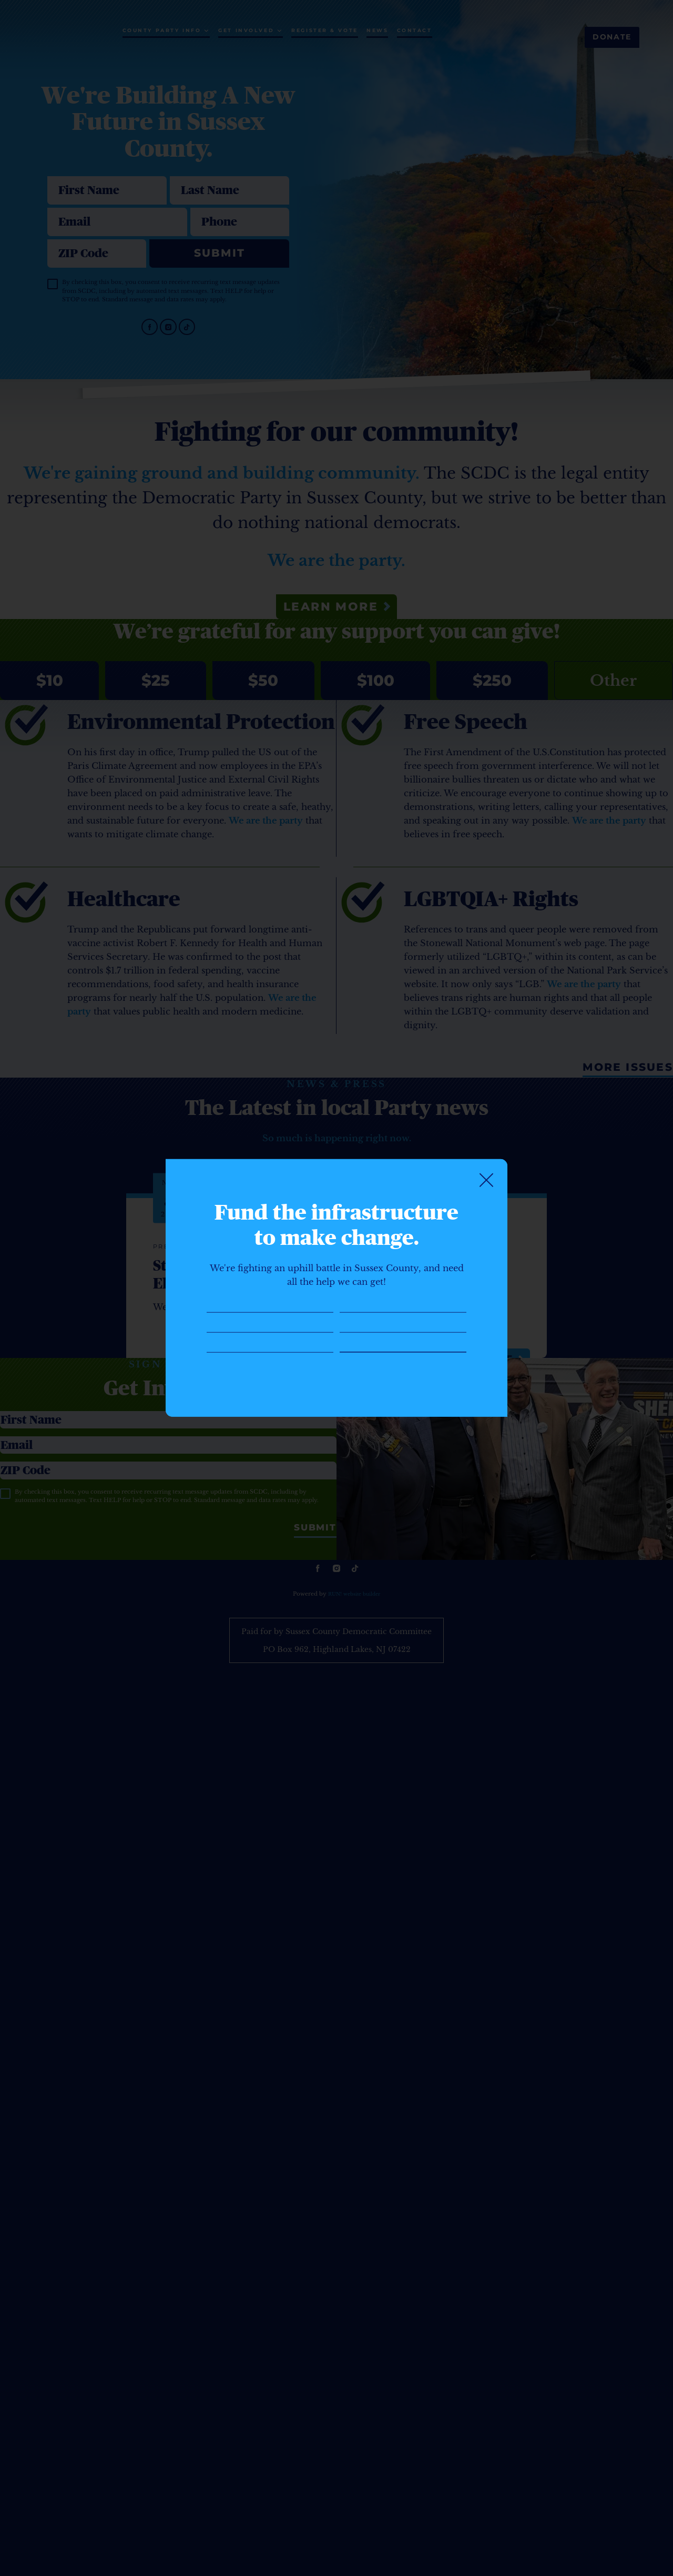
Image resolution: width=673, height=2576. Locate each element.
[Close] (486, 1142)
